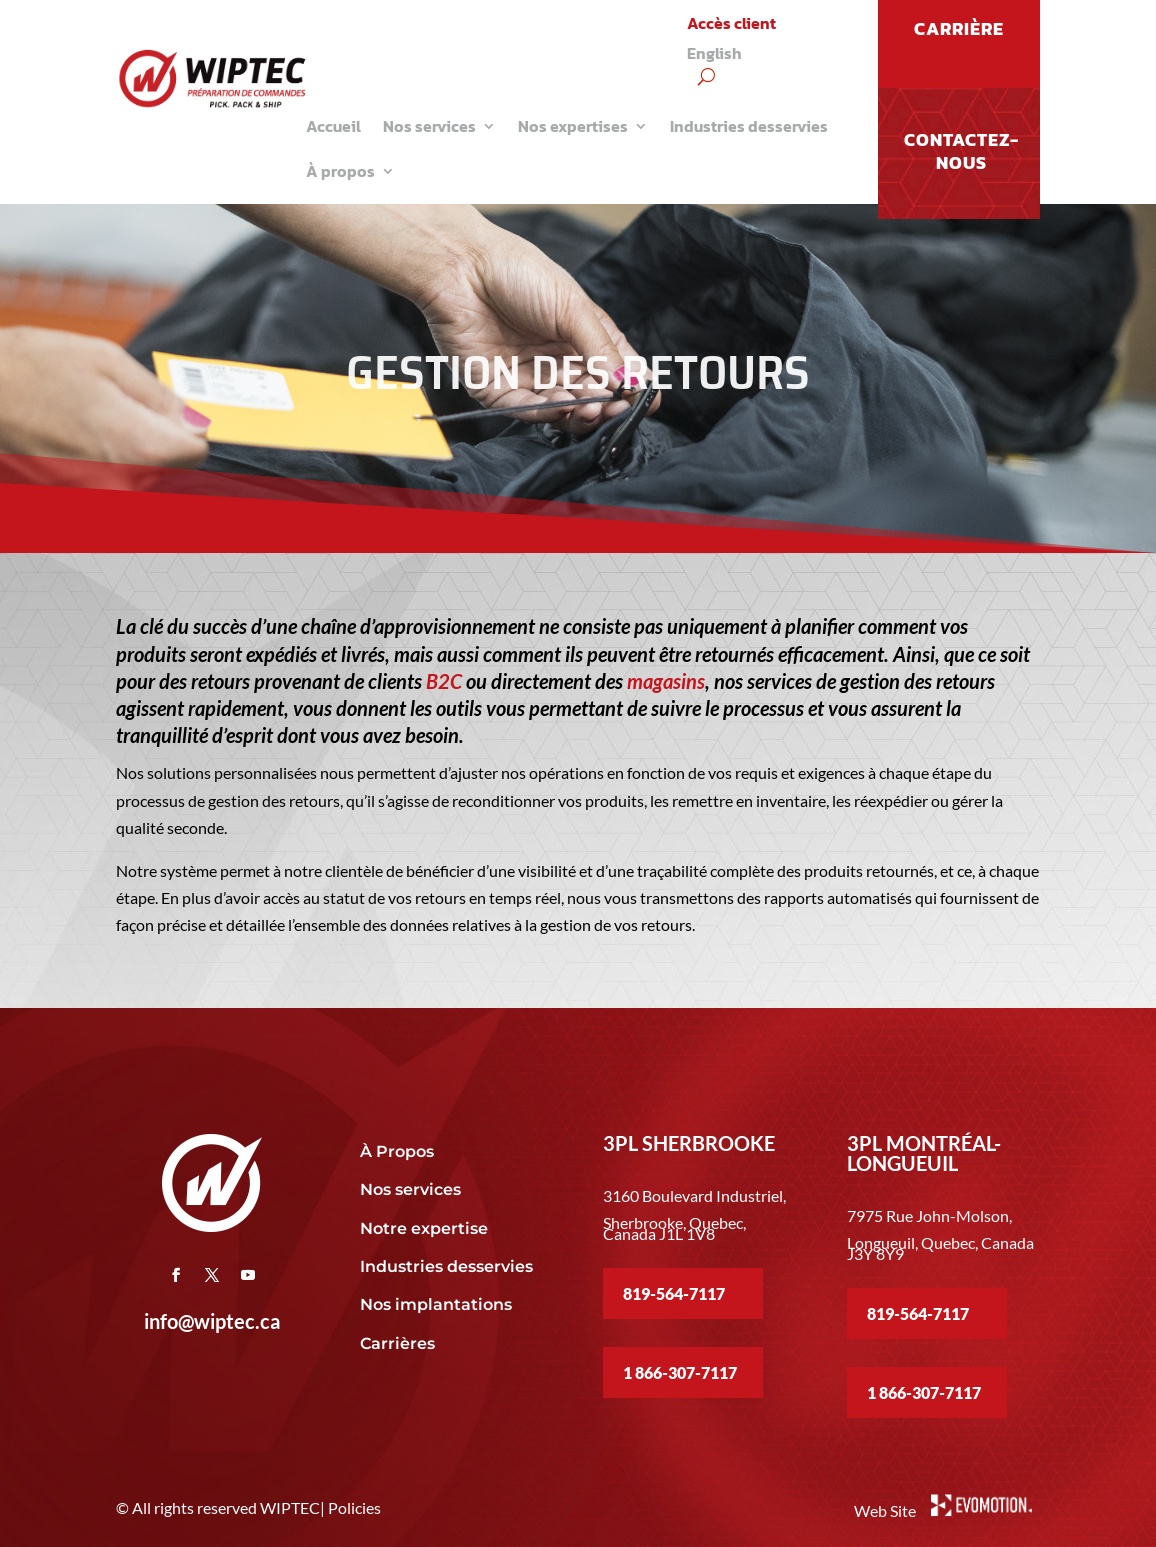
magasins (666, 681)
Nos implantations (438, 1304)
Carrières (397, 1343)
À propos (340, 171)
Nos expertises (573, 126)
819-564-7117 (674, 1293)
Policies (354, 1507)
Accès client (731, 25)
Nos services (429, 126)
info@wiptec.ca (212, 1321)
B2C (444, 681)
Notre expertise (426, 1228)
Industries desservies (749, 126)
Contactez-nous (961, 151)
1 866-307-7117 (680, 1372)
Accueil (333, 126)
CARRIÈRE (959, 28)
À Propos (397, 1151)
